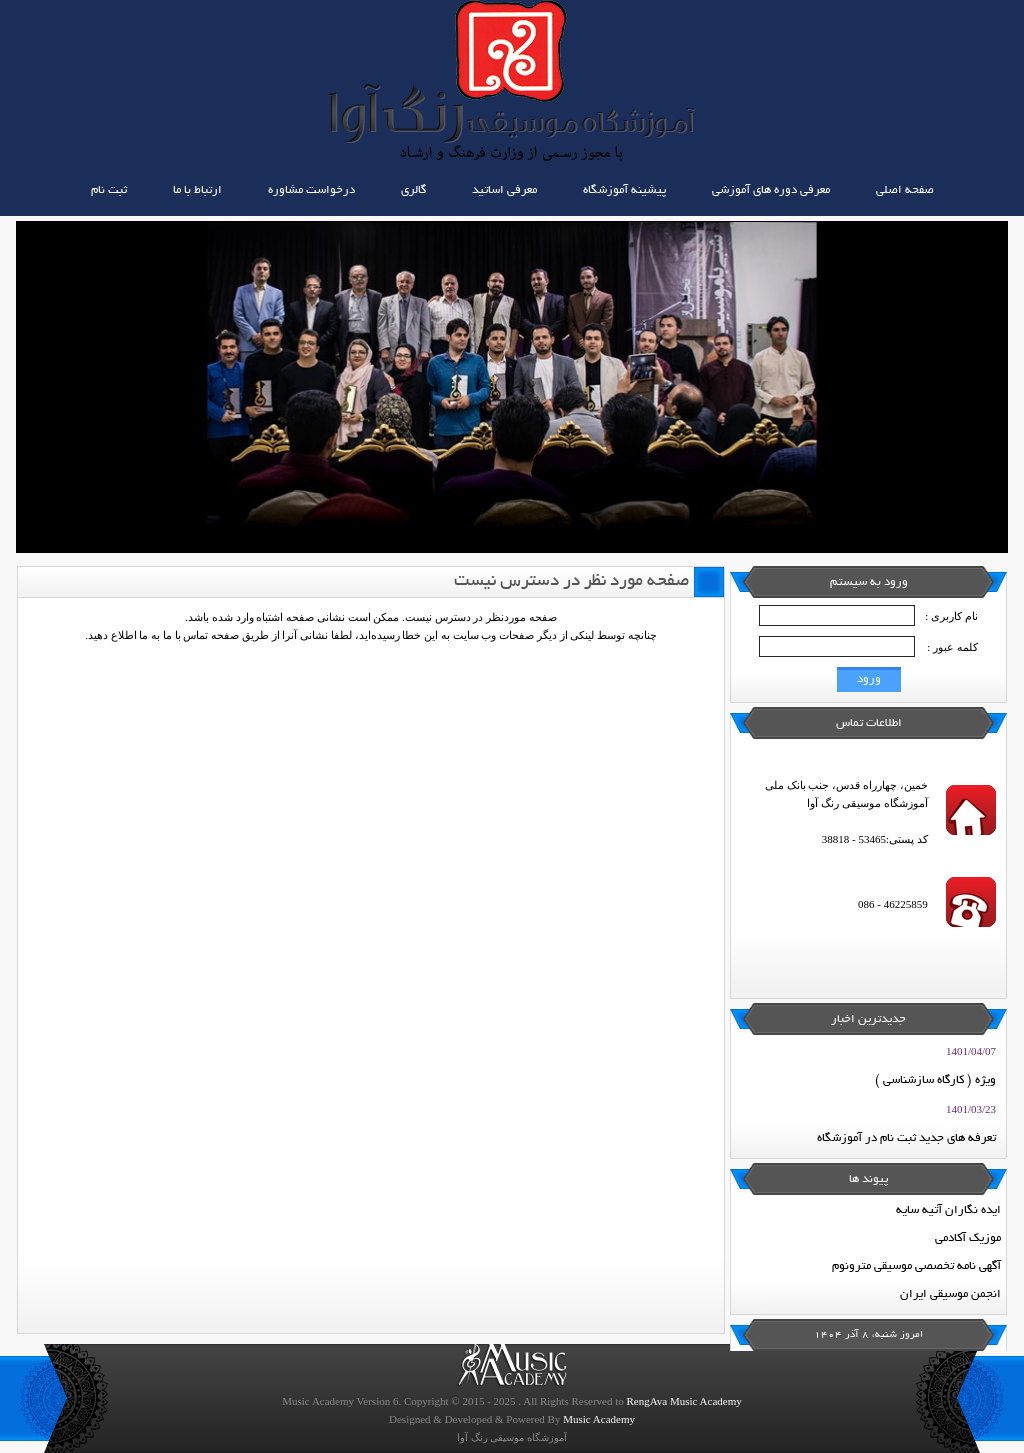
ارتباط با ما (197, 190)
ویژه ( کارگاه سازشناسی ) (935, 1080)
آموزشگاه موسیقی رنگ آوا (512, 1437)
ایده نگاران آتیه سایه (948, 1210)
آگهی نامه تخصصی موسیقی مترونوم (916, 1266)
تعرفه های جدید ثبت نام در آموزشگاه (906, 1138)
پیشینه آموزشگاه (624, 190)
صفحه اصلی (905, 190)
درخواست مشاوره (311, 190)
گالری (413, 190)
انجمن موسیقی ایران (950, 1294)
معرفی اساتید (504, 190)
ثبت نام (109, 190)
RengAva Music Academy (683, 1401)
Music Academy (599, 1419)
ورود (869, 679)
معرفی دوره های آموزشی (771, 190)
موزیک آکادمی (968, 1238)
